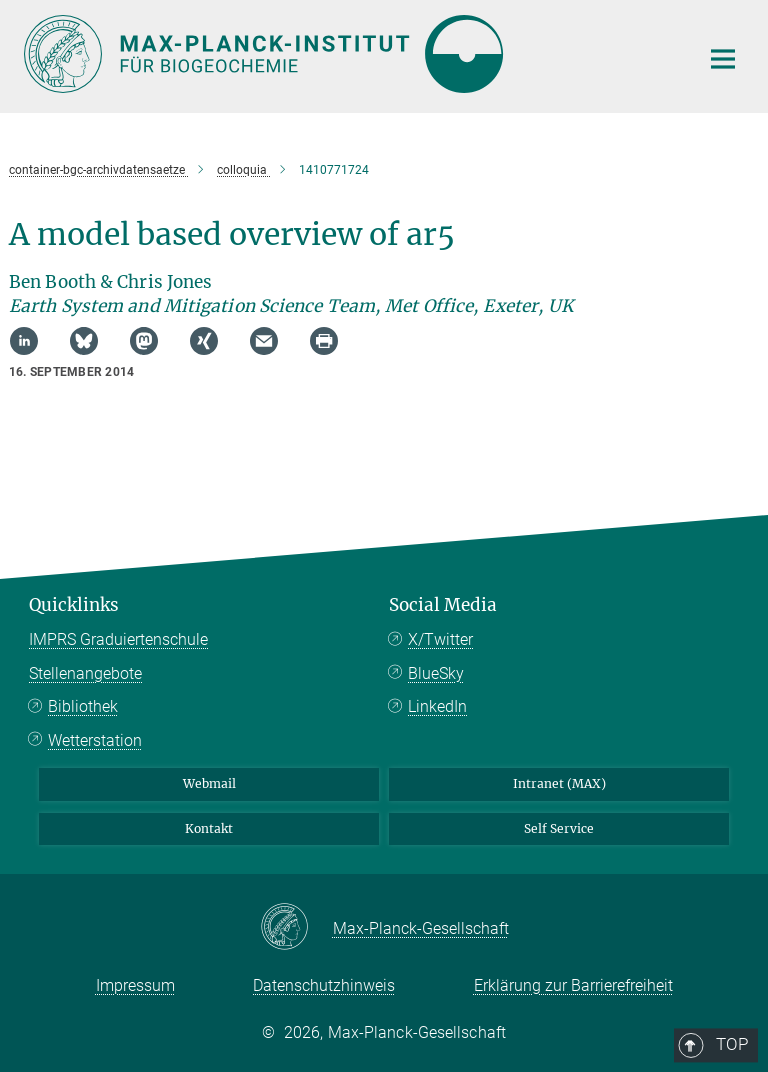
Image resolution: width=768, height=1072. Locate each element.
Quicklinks (74, 605)
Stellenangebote (85, 673)
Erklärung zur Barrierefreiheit (573, 985)
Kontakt (209, 828)
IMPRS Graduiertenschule (118, 639)
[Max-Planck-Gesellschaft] (296, 928)
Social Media (443, 605)
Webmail (209, 783)
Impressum (135, 985)
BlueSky (436, 673)
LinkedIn (437, 706)
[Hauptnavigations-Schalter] (723, 59)
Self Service (559, 828)
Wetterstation (95, 740)
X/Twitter (440, 639)
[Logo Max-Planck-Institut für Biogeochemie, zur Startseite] (349, 54)
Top (716, 523)
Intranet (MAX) (559, 783)
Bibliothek (83, 706)
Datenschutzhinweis (324, 985)
